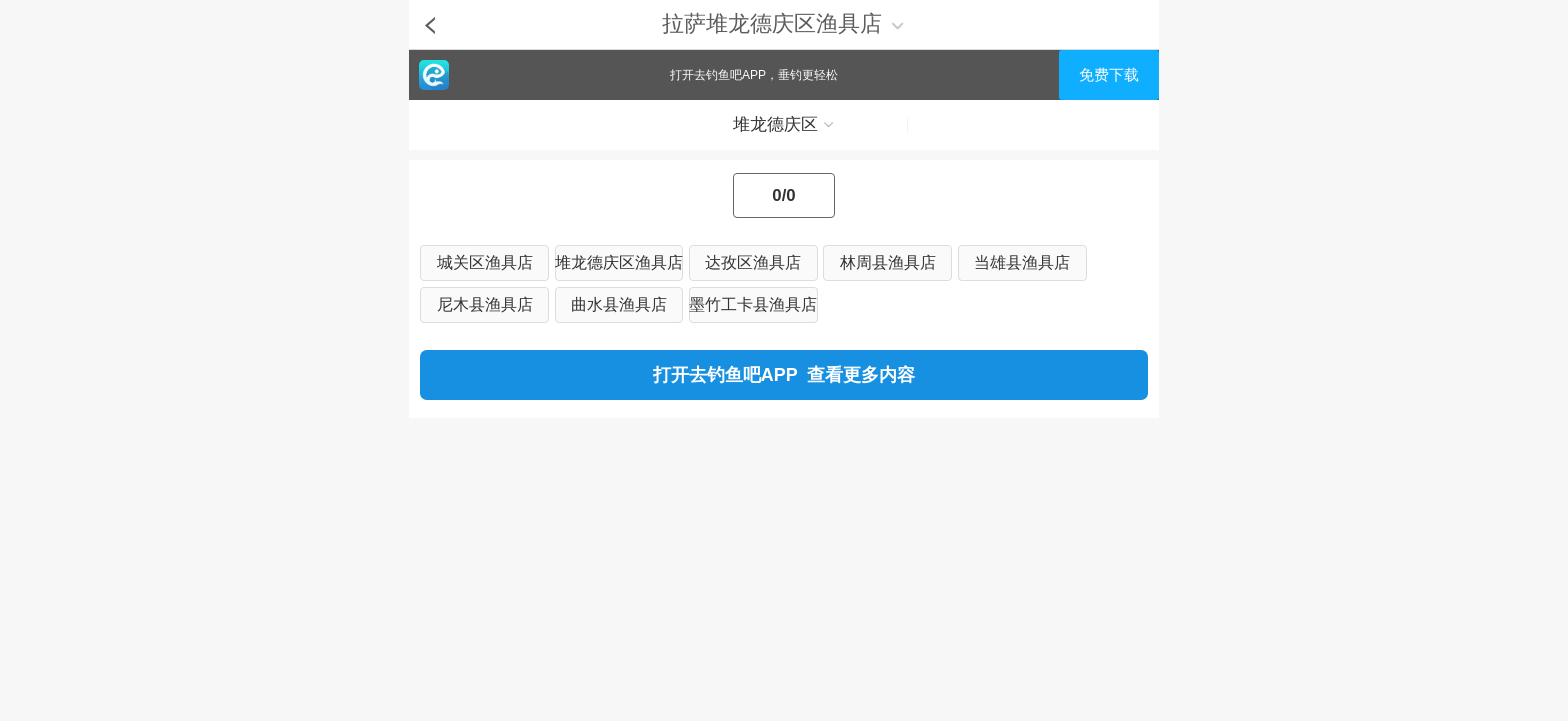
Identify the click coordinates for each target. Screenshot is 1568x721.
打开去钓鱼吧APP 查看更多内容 (784, 375)
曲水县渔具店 (619, 304)
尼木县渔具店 (485, 304)
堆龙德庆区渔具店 (619, 262)
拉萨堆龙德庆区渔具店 (783, 23)
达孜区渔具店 (753, 262)
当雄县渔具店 (1022, 262)
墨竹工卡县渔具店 (753, 304)
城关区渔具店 (485, 262)
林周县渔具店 (888, 262)
